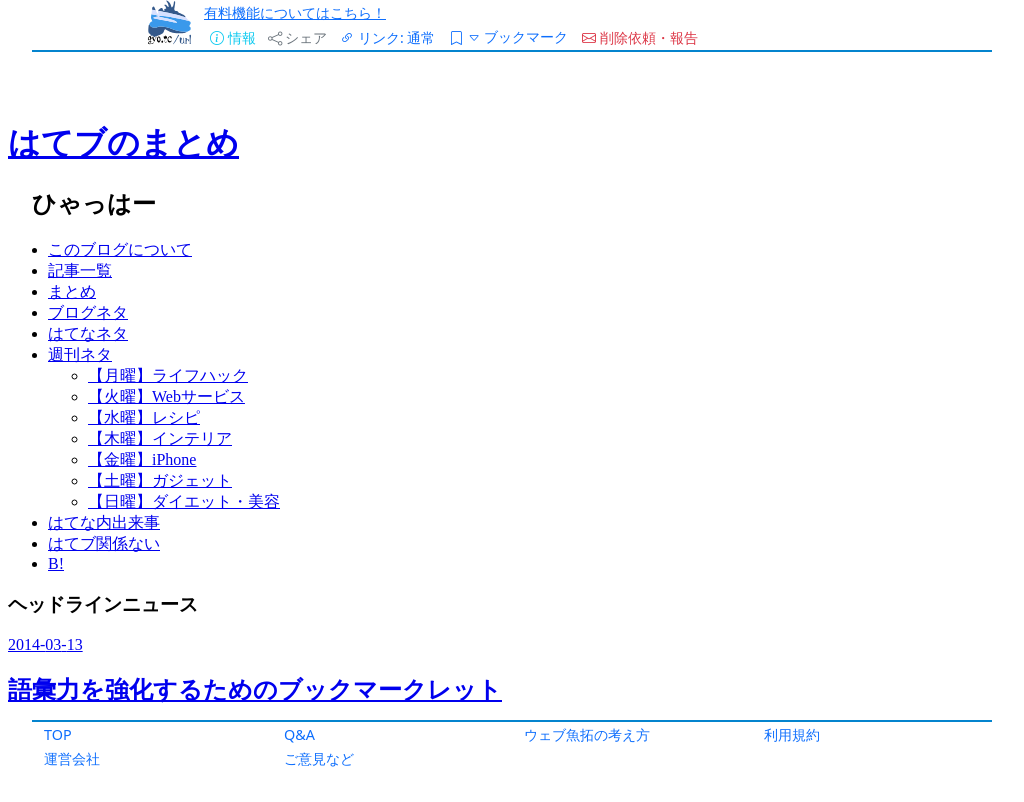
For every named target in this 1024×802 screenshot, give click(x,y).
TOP (58, 734)
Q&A (299, 734)
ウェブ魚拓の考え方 (587, 734)
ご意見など (319, 758)
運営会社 (72, 758)
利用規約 (792, 734)
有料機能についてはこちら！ (295, 12)
